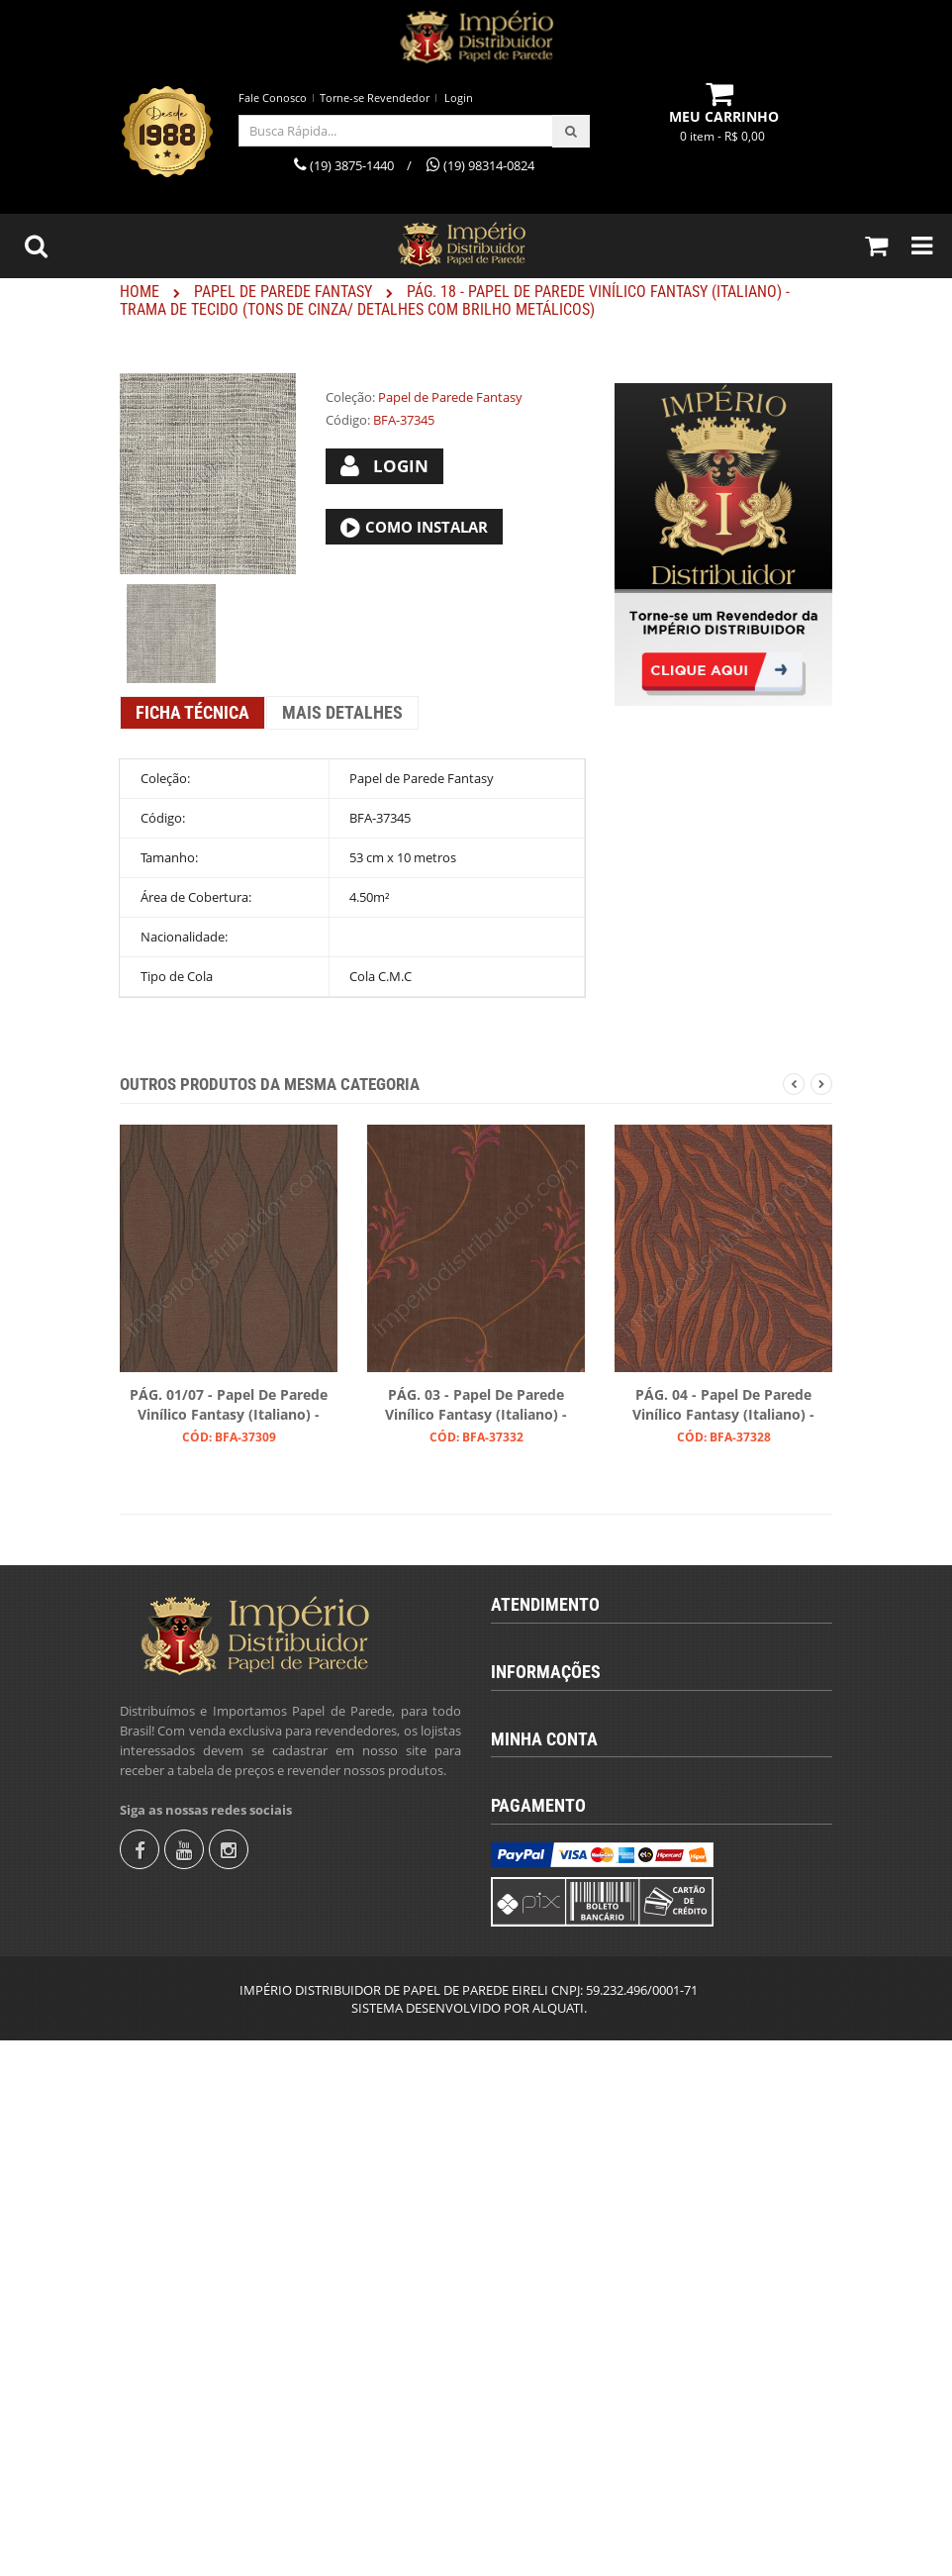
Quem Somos (547, 1938)
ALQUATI (558, 2543)
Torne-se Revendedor (374, 97)
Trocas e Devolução (563, 2073)
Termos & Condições (567, 1972)
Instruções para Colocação (584, 2039)
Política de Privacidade (572, 2107)
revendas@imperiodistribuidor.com (616, 1757)
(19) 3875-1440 (551, 1690)
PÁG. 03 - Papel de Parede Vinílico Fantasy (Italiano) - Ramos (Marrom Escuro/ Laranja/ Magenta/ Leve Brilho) (476, 1406)
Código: (348, 420)
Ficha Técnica (192, 712)
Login (458, 97)
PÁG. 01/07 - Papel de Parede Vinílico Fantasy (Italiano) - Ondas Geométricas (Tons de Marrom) (229, 1406)
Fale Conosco (272, 97)
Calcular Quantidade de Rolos (593, 2006)
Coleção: (350, 397)
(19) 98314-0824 (555, 1724)
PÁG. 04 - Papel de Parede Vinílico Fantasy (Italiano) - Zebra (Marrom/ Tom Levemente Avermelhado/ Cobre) (723, 1406)
